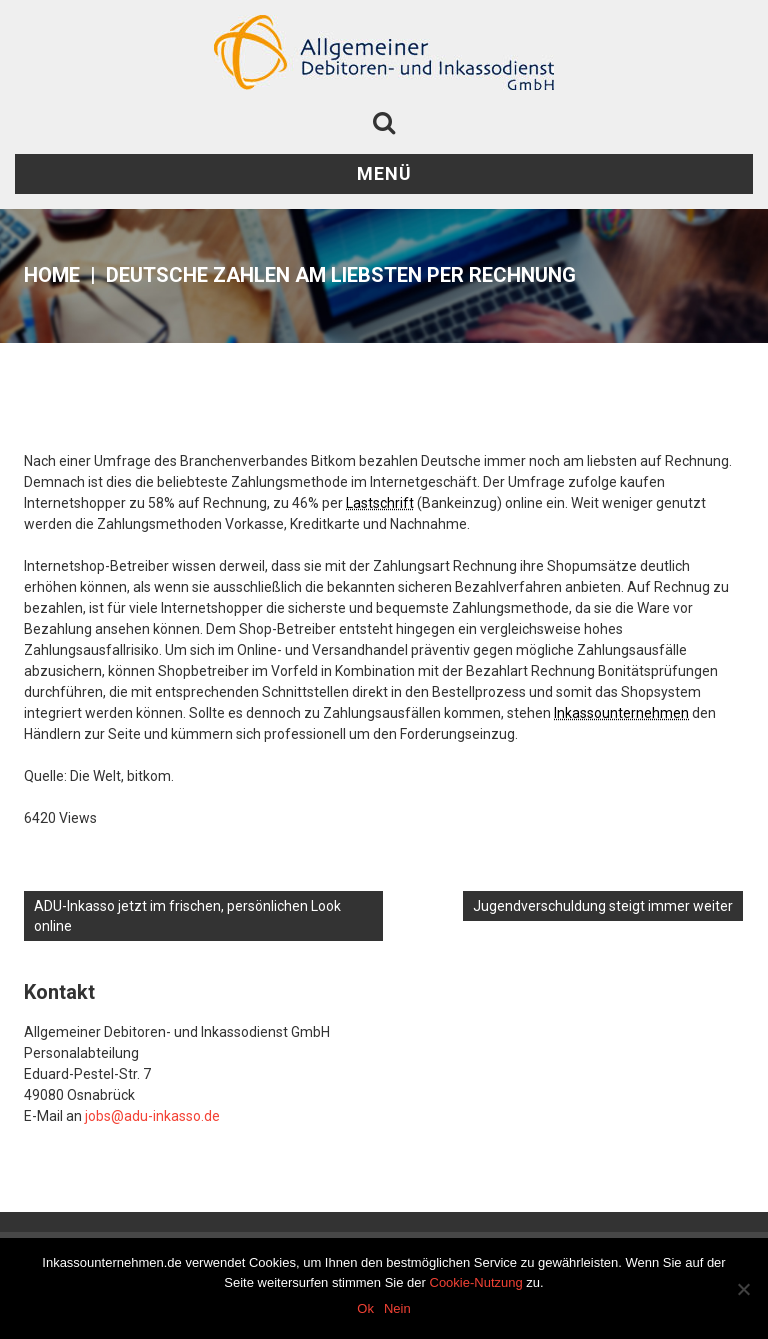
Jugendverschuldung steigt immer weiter (603, 906)
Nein (397, 1308)
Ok (365, 1308)
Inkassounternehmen (621, 713)
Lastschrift (380, 503)
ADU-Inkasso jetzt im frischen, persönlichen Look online (187, 916)
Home (52, 275)
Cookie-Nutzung (476, 1282)
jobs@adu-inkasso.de (152, 1116)
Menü (384, 173)
